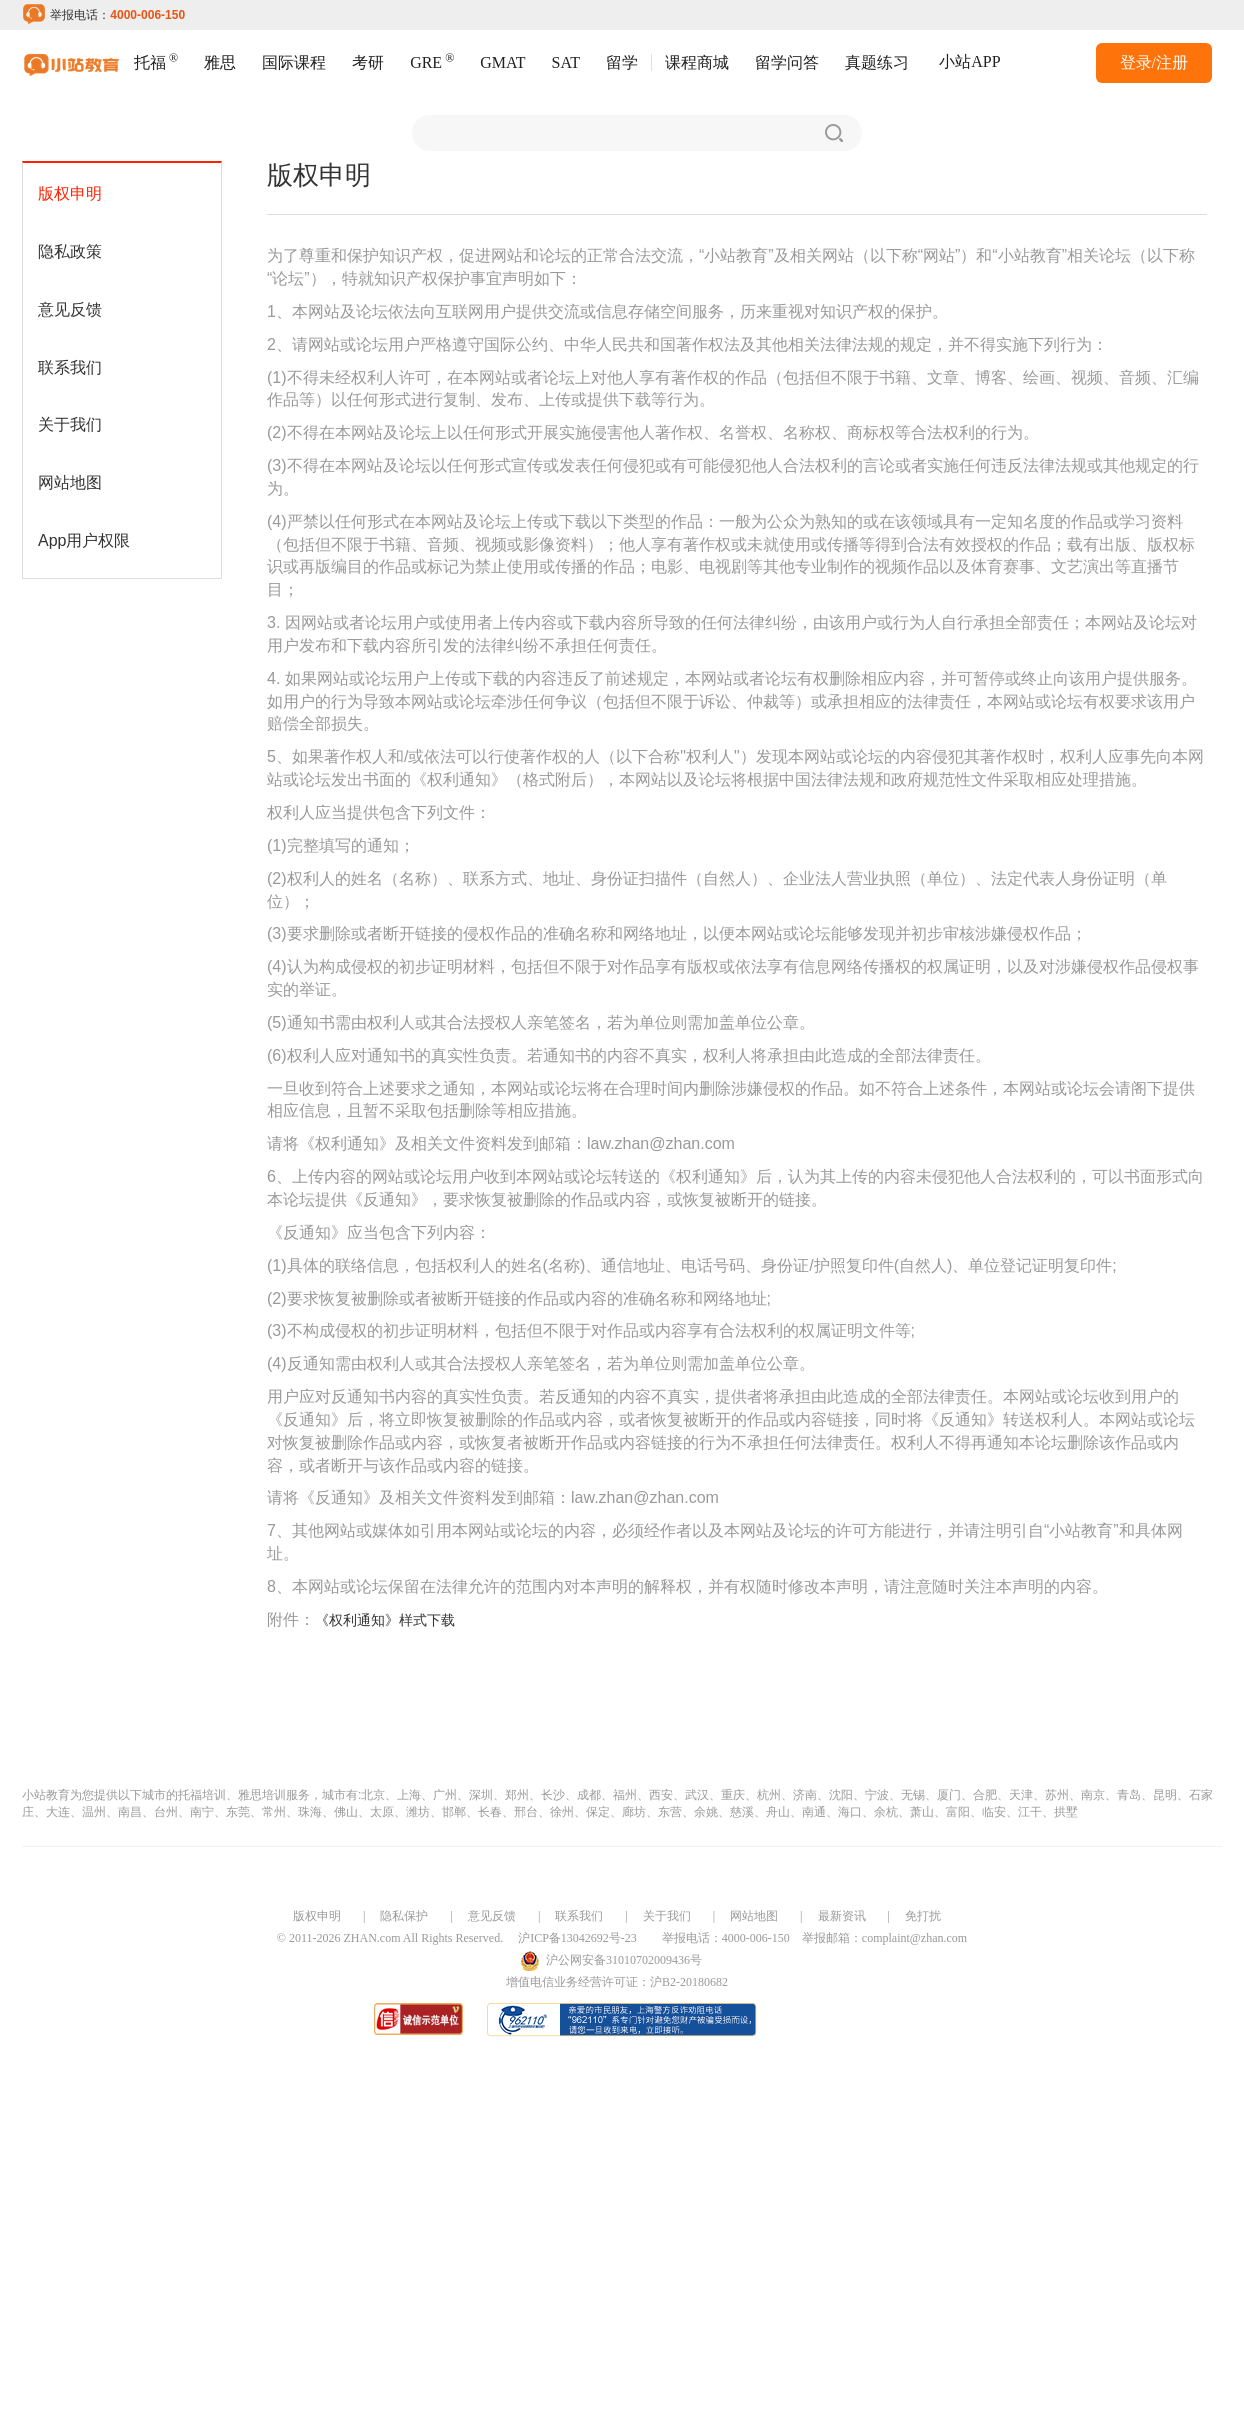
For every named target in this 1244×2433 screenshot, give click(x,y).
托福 (156, 60)
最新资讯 (842, 1916)
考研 (368, 62)
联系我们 (70, 367)
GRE (432, 60)
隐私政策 (70, 251)
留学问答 (787, 62)
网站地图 (70, 482)
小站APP (969, 61)
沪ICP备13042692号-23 (577, 1938)
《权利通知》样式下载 (385, 1620)
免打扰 (923, 1916)
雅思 (220, 62)
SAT (566, 62)
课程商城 (697, 62)
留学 (622, 62)
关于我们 (70, 424)
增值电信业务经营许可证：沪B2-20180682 (617, 1982)
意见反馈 (70, 309)
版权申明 (70, 193)
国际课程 (294, 62)
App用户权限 (84, 540)
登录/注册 (1154, 62)
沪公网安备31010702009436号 (624, 1960)
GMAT (502, 62)
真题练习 (877, 62)
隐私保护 (404, 1916)
